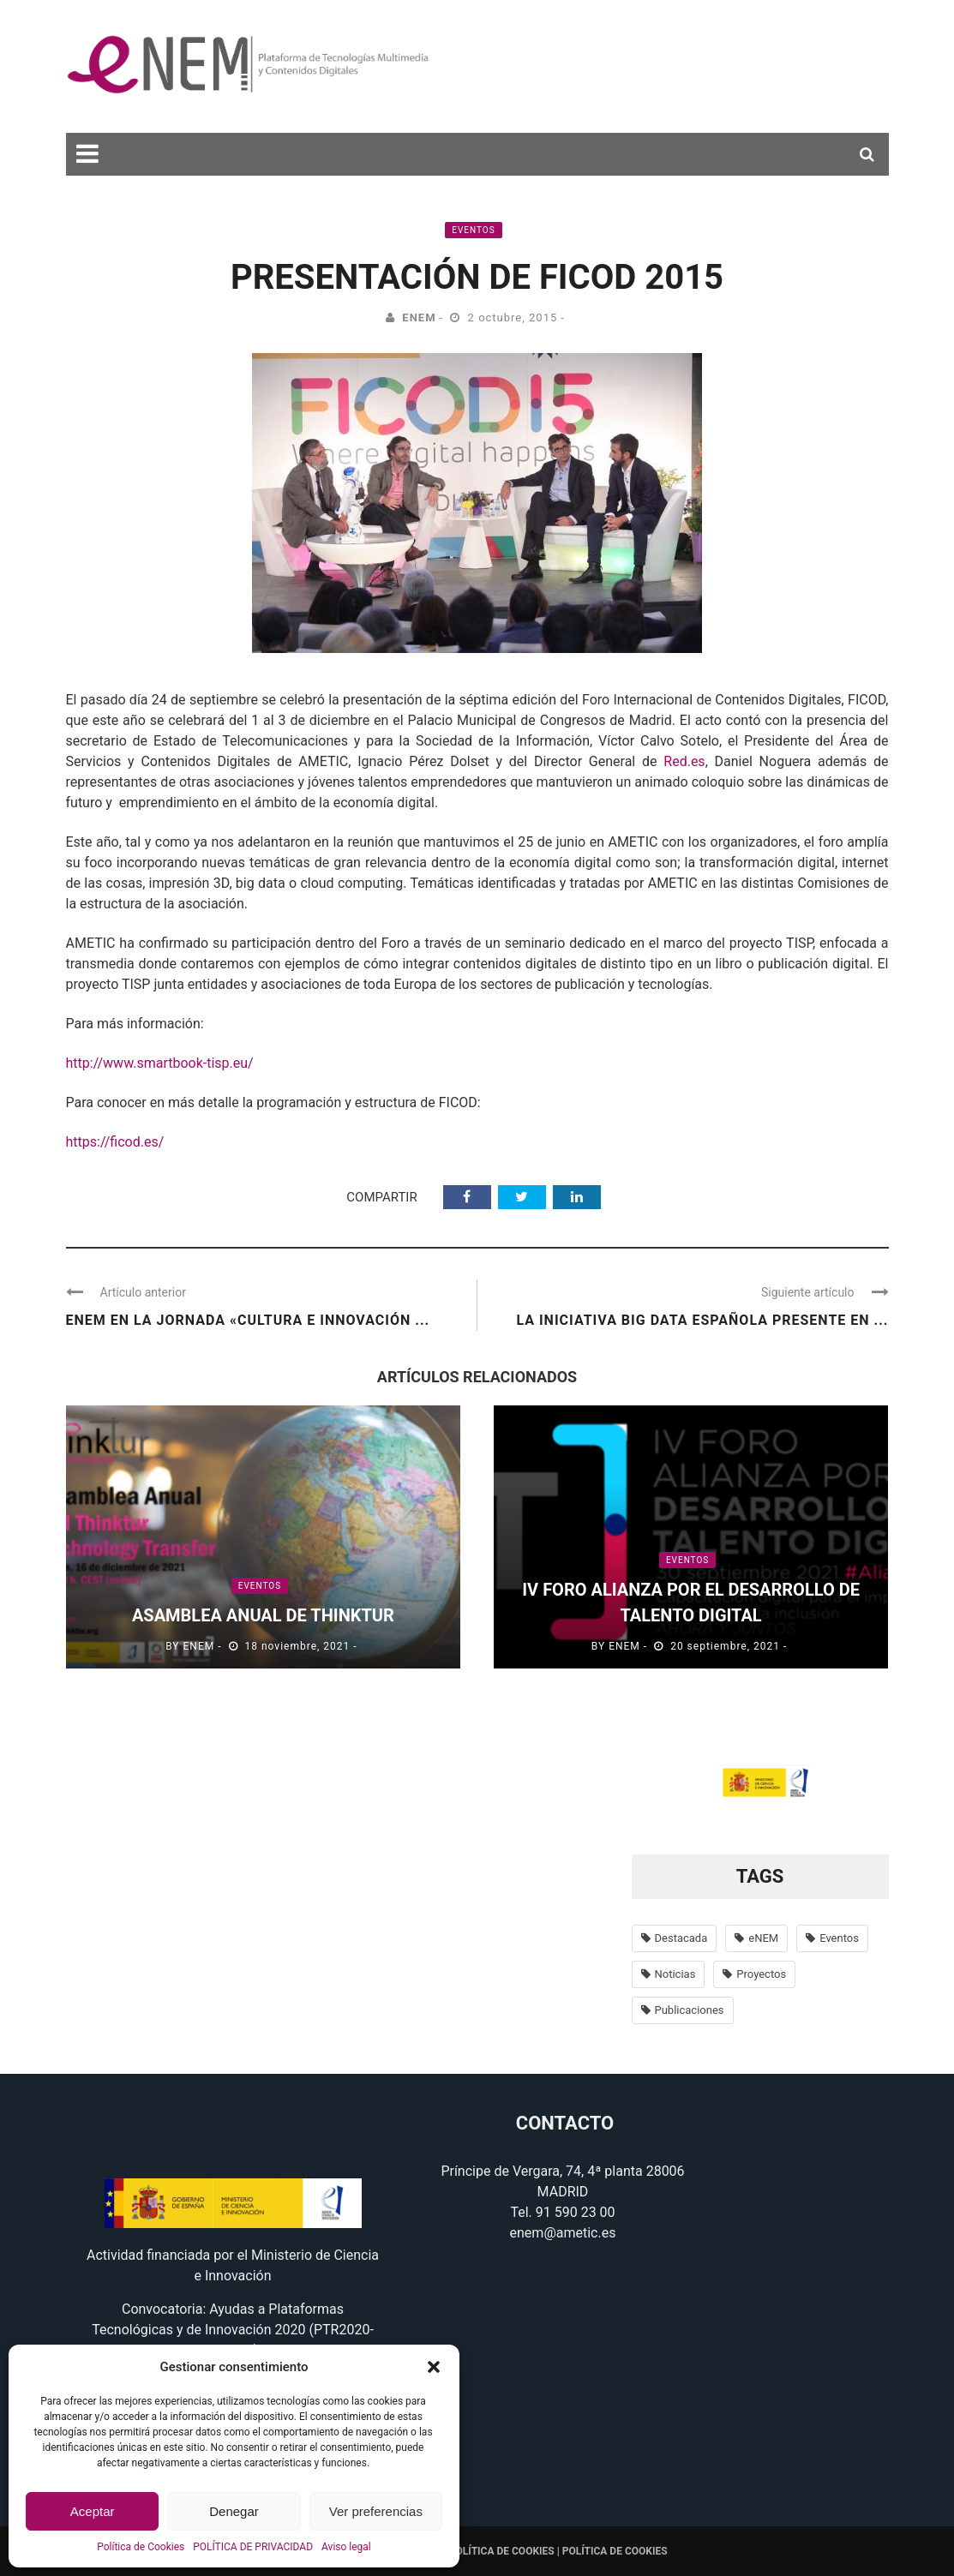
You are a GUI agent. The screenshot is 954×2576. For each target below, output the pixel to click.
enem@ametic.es (563, 2233)
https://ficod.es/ (115, 1142)
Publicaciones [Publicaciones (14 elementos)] (689, 2010)
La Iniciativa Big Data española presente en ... (702, 1320)
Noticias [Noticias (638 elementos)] (675, 1974)
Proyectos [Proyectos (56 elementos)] (761, 1974)
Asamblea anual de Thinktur (263, 1615)
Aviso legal (346, 2547)
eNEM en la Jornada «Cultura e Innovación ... (248, 1320)
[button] (433, 2366)
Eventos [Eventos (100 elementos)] (839, 1938)
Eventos (473, 230)
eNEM (418, 317)
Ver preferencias (376, 2511)
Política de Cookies (140, 2547)
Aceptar (92, 2511)
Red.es (684, 761)
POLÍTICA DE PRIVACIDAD (253, 2547)
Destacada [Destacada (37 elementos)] (681, 1938)
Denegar (234, 2511)
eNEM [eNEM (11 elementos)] (763, 1938)
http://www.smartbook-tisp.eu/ (160, 1063)
